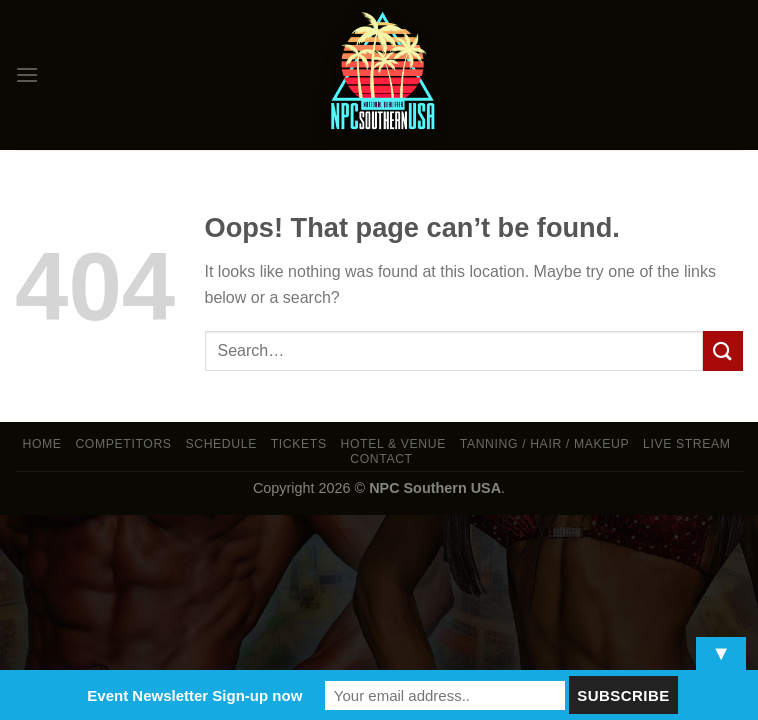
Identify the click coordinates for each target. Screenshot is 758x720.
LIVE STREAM (687, 444)
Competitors (123, 444)
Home (41, 444)
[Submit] (723, 350)
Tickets (299, 444)
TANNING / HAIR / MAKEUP (545, 444)
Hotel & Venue (393, 444)
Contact (381, 459)
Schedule (221, 444)
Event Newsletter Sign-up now (194, 695)
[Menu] (27, 74)
